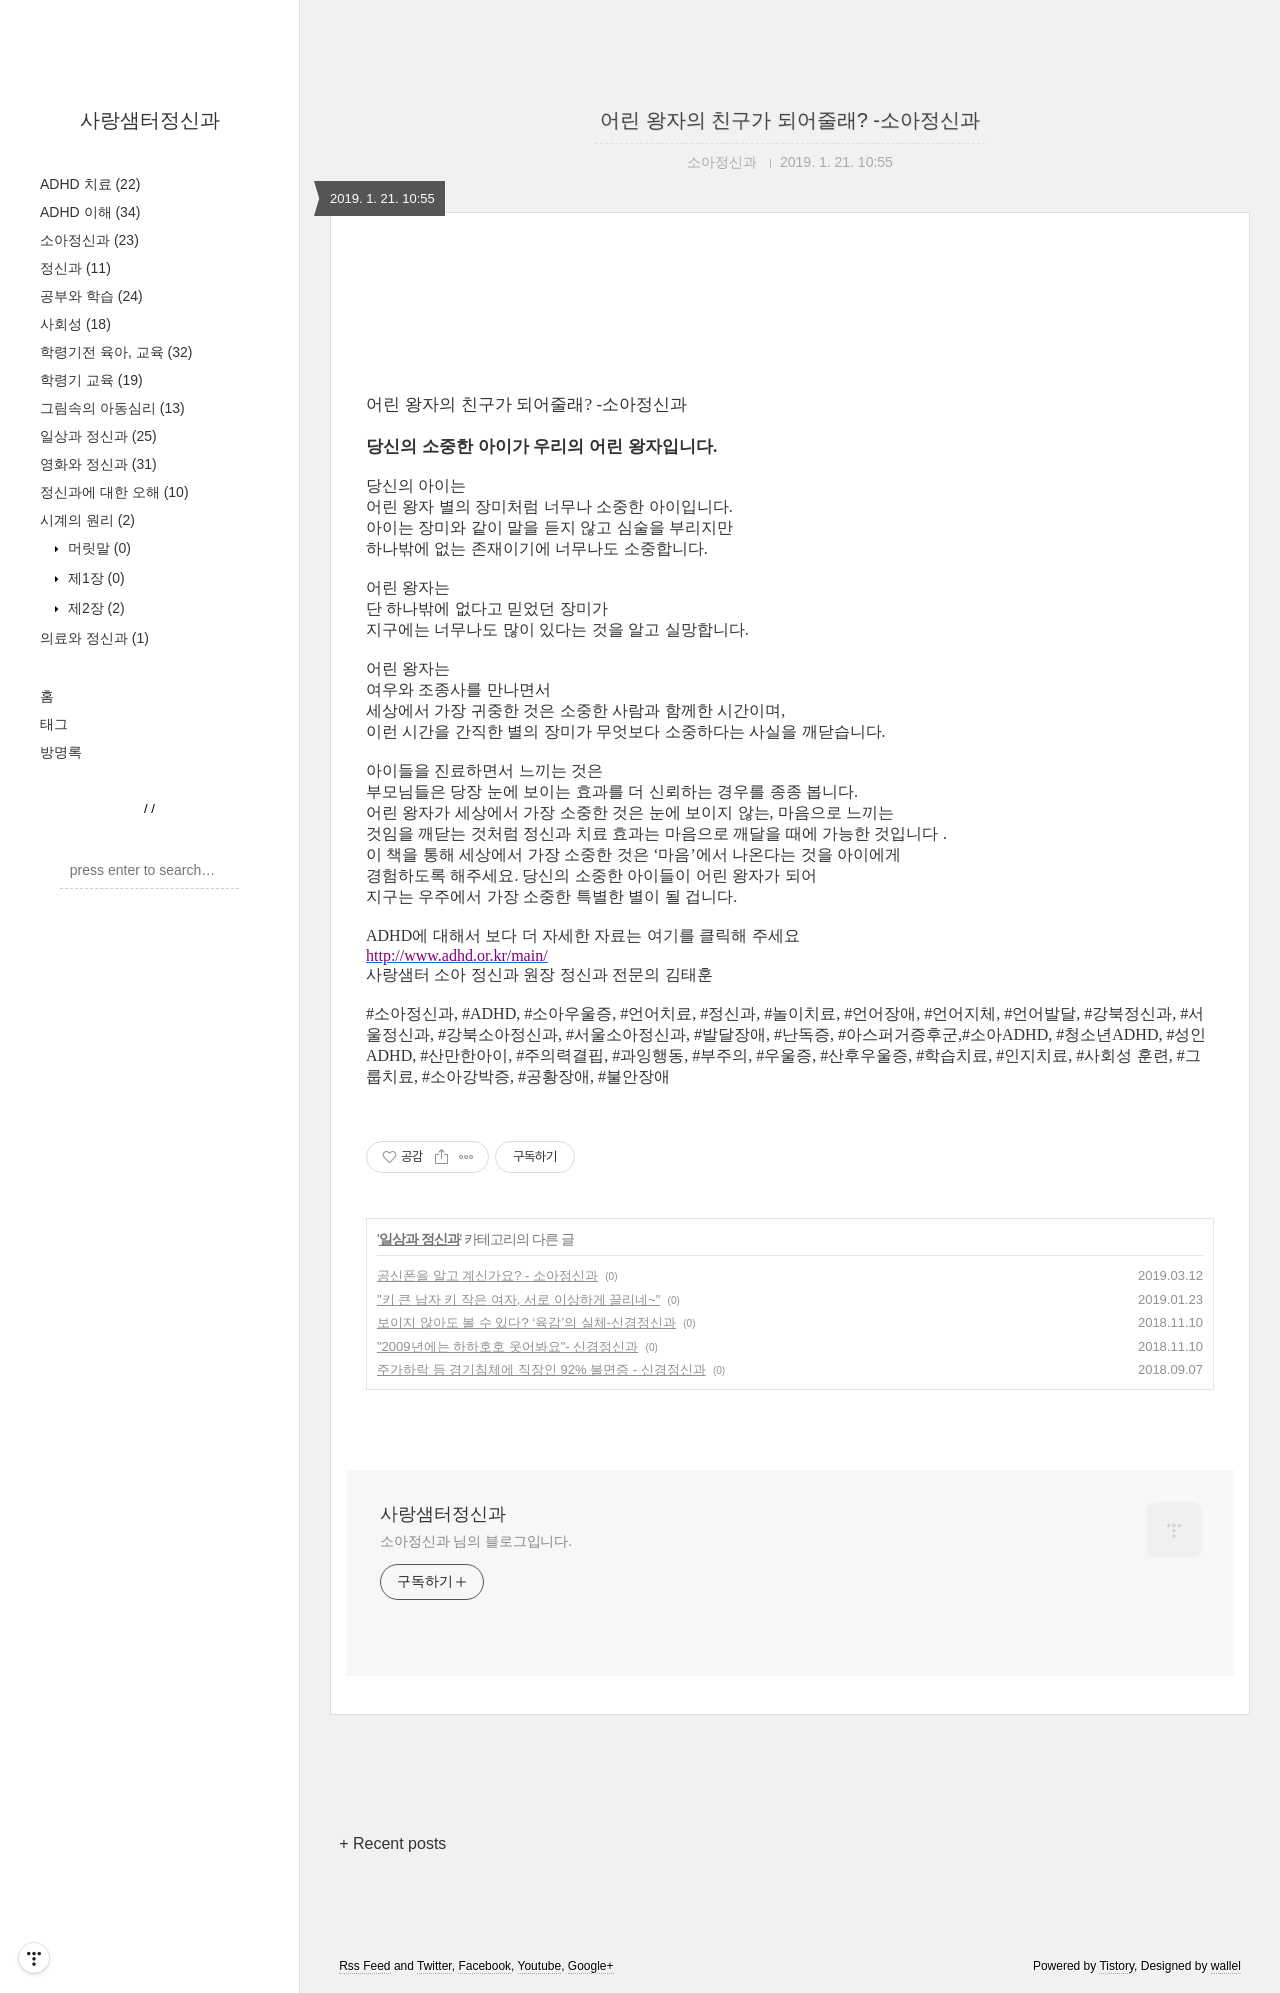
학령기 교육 (91, 380)
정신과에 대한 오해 (114, 492)
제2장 (94, 608)
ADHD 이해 (90, 212)
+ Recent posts (392, 1843)
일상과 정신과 (98, 436)
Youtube (540, 1966)
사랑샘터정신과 (150, 120)
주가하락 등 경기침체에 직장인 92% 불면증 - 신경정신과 (541, 1369)
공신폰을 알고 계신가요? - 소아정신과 (487, 1275)
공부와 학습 (91, 296)
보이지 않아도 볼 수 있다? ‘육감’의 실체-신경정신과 (526, 1322)
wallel (1226, 1966)
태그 (54, 724)
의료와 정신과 (94, 638)
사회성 (75, 324)
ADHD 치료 (90, 184)
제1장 (94, 578)
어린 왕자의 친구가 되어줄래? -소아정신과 (790, 120)
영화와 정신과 (98, 464)
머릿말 (97, 548)
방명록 (61, 752)
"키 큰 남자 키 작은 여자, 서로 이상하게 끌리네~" (518, 1299)
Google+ (591, 1966)
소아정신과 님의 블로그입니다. (476, 1541)
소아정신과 (89, 240)
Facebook (484, 1966)
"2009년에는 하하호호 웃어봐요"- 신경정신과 (507, 1346)
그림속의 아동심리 (112, 408)
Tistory (1116, 1966)
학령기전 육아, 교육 (116, 352)
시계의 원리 (87, 520)
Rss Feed (364, 1966)
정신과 (75, 268)
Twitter (434, 1966)
